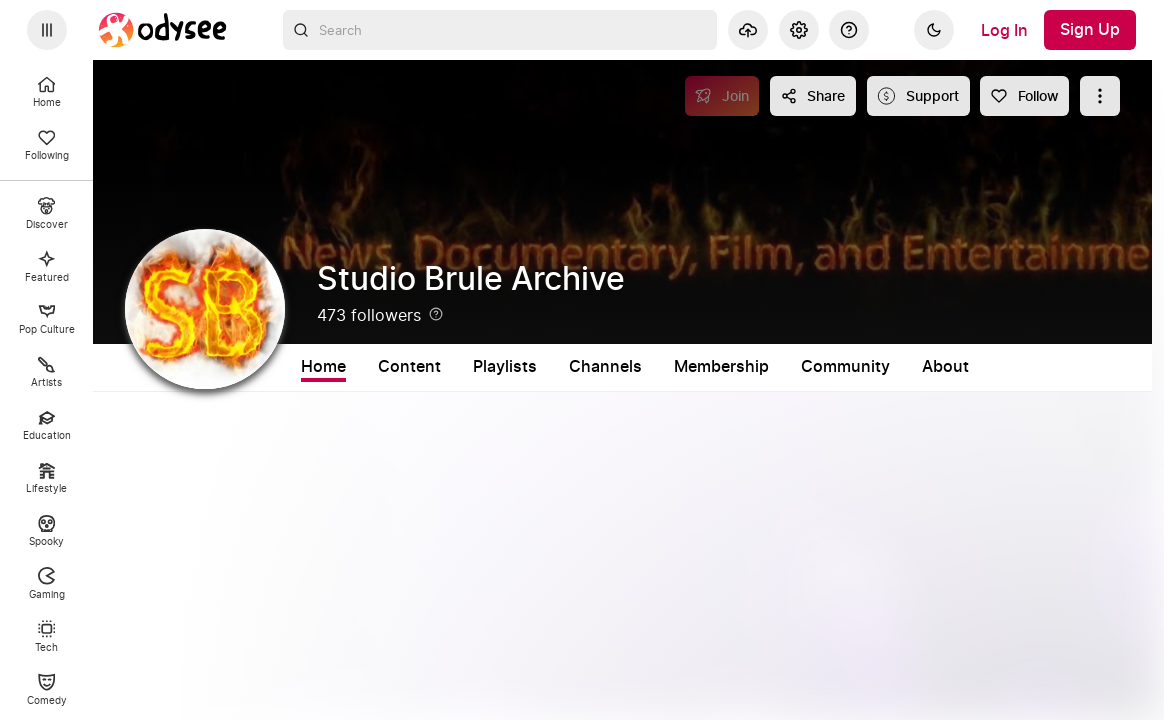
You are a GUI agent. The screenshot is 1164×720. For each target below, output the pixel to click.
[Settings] (799, 30)
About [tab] (945, 367)
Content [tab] (409, 367)
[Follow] (1024, 96)
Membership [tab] (721, 367)
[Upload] (748, 30)
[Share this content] (813, 96)
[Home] (163, 30)
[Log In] (1004, 30)
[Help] (849, 30)
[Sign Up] (1090, 30)
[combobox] (500, 30)
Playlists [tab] (505, 367)
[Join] (722, 96)
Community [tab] (845, 367)
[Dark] (934, 30)
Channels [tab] (605, 367)
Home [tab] (323, 367)
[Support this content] (918, 96)
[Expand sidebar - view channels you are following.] (47, 30)
